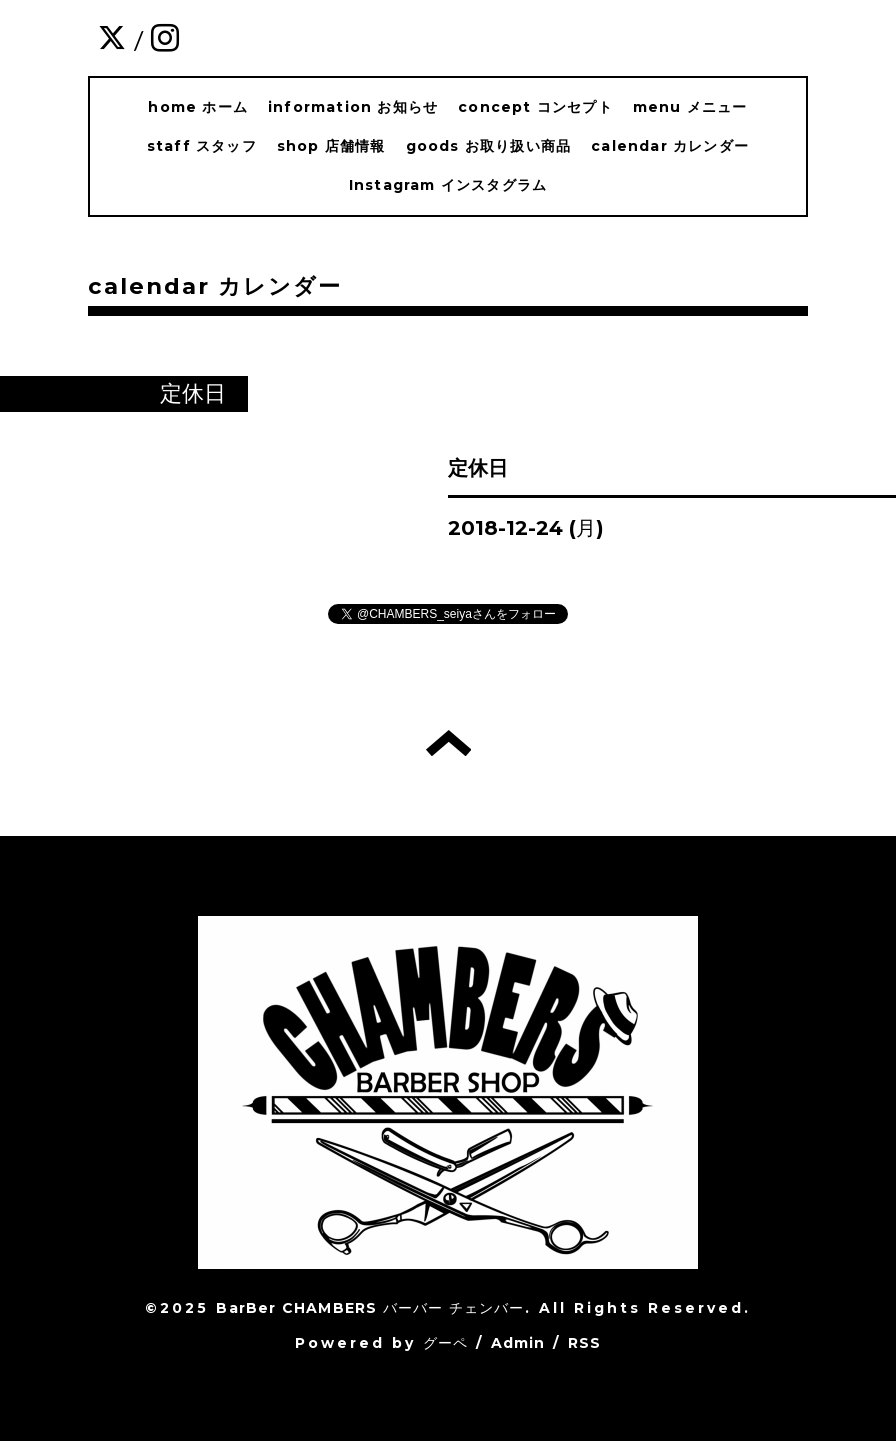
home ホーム (198, 107)
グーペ (446, 1343)
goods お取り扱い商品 (489, 146)
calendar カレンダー (670, 146)
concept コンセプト (535, 107)
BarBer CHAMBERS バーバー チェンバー (370, 1308)
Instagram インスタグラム (448, 185)
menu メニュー (690, 107)
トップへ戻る (448, 743)
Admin (518, 1343)
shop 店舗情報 (331, 146)
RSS (585, 1343)
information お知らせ (353, 107)
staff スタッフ (202, 146)
